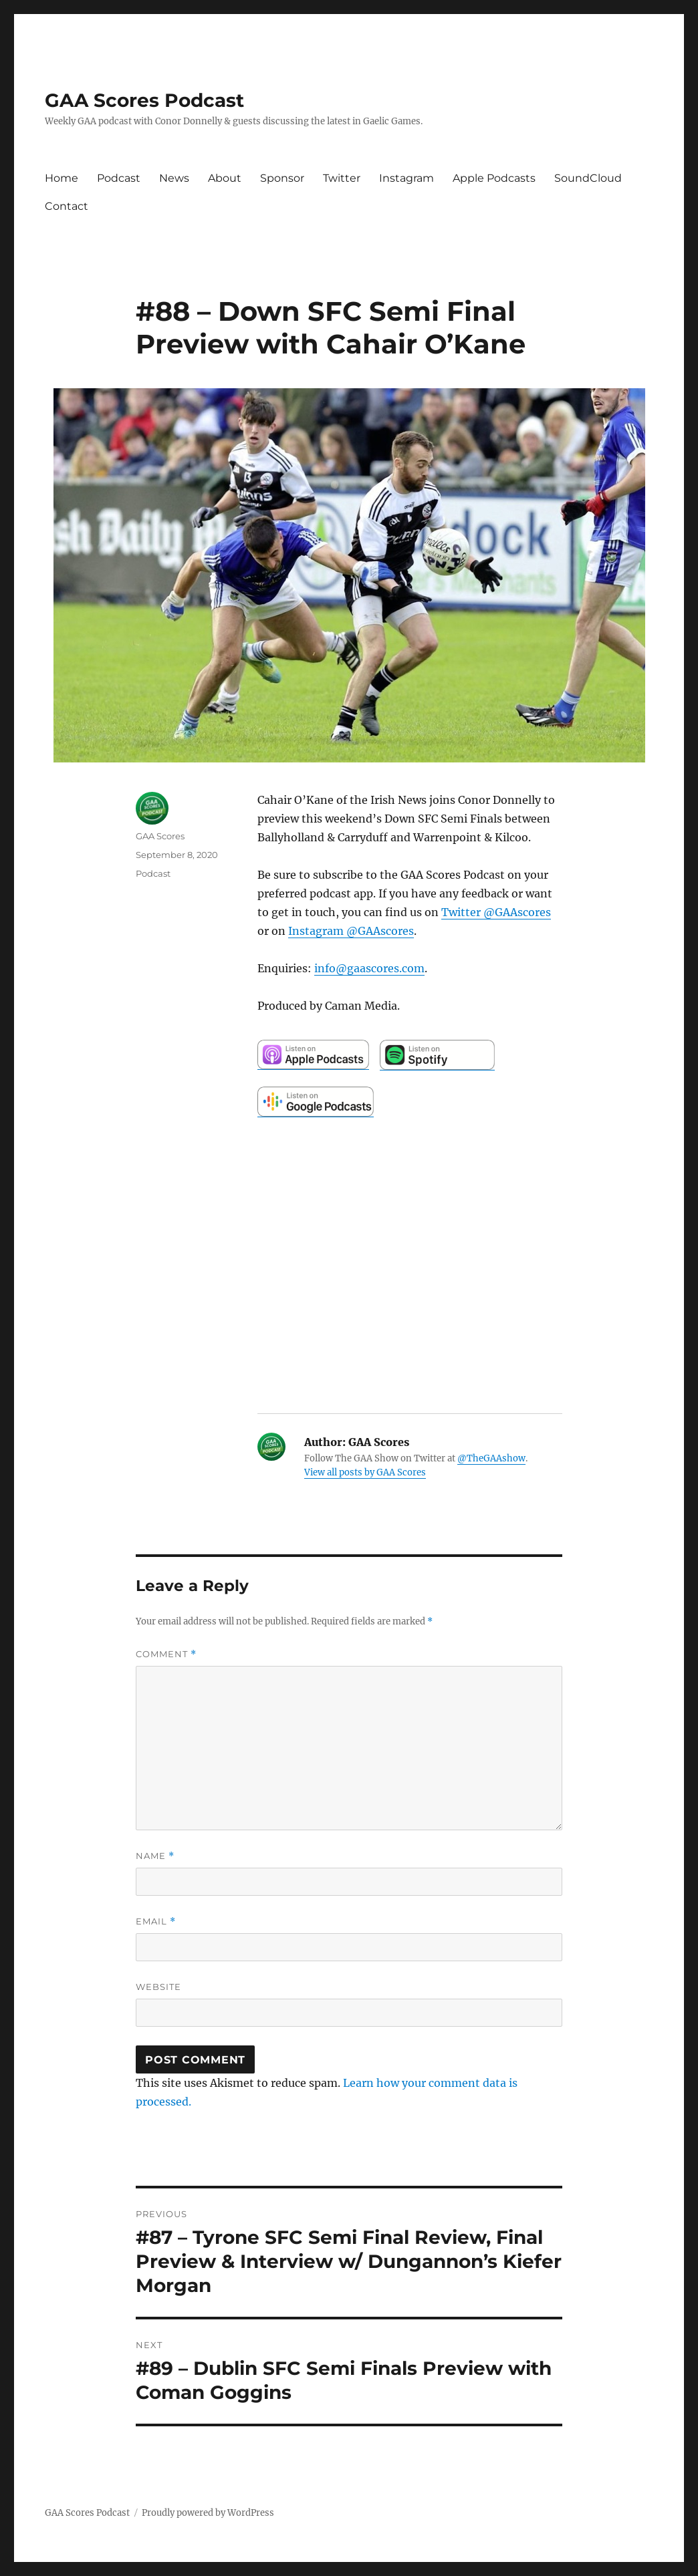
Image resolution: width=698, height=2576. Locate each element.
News (174, 178)
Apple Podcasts (494, 178)
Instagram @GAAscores (351, 931)
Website (158, 1986)
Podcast (118, 178)
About (224, 178)
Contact (66, 206)
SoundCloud (588, 178)
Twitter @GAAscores (496, 912)
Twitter (341, 178)
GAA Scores (160, 836)
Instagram (406, 178)
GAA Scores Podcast (144, 100)
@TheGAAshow (491, 1458)
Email (156, 1921)
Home (61, 178)
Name (155, 1856)
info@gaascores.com (369, 968)
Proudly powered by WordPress (208, 2513)
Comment (166, 1654)
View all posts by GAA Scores (365, 1472)
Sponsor (282, 178)
